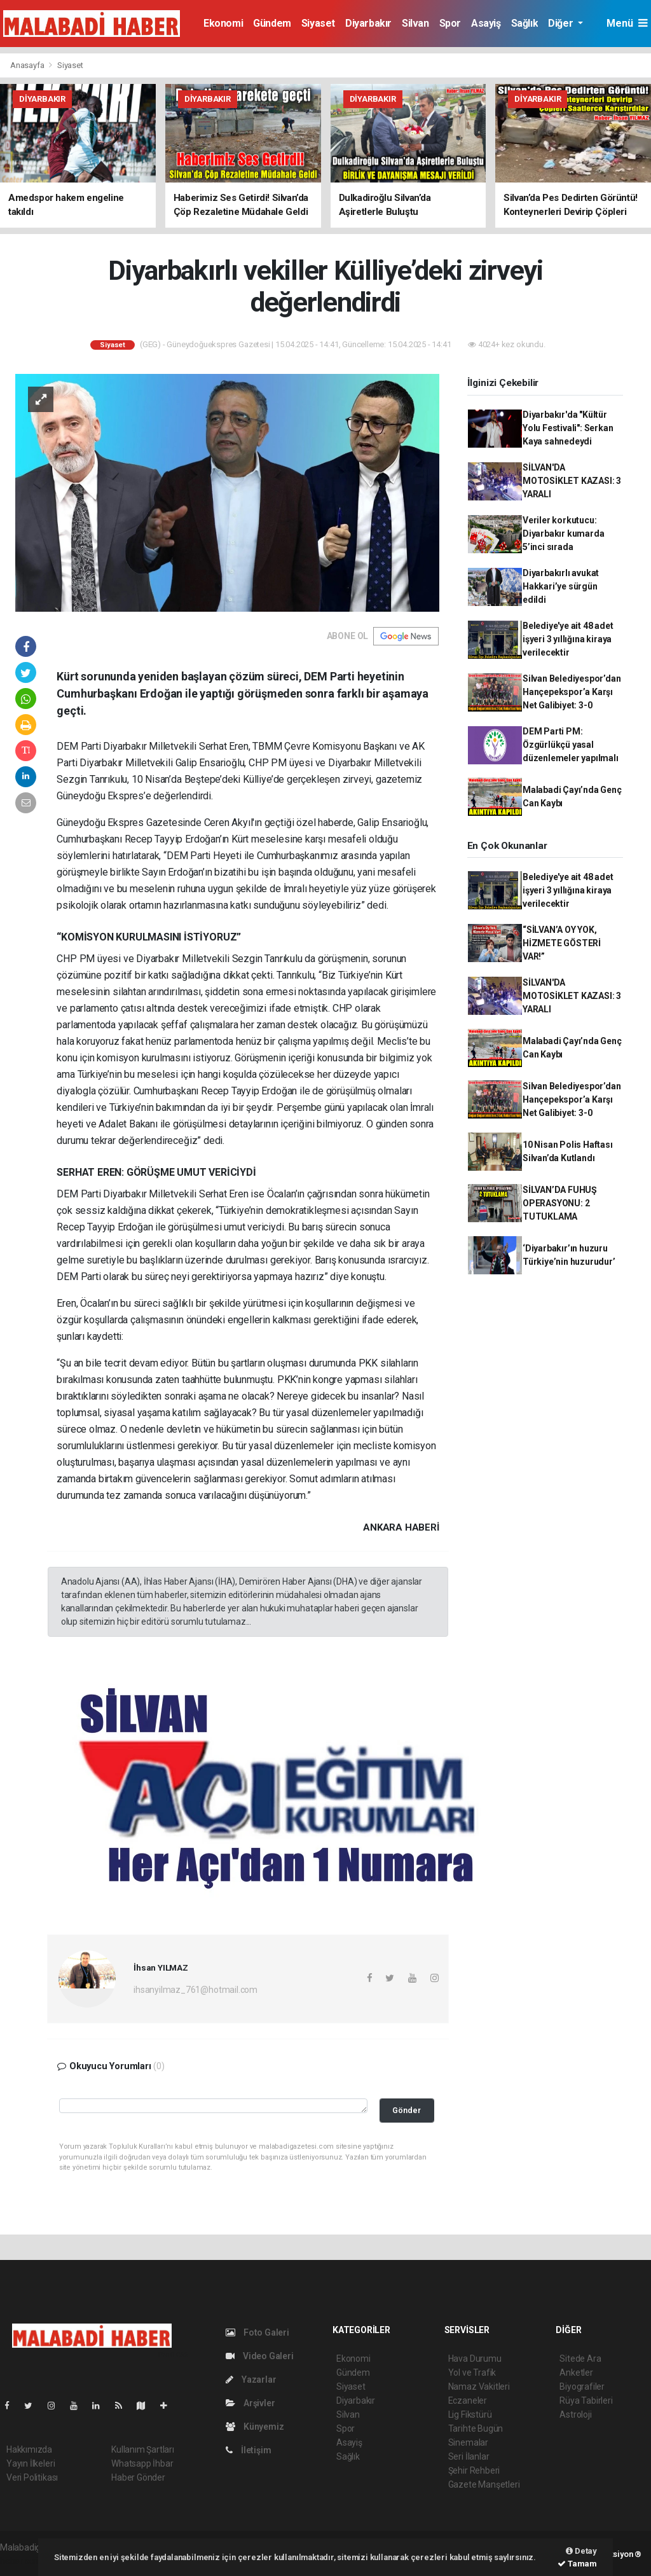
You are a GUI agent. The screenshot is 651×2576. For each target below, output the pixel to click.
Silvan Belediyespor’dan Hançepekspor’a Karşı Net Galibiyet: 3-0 (572, 691)
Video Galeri (259, 2356)
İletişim (248, 2450)
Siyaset (318, 23)
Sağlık (524, 23)
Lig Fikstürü (470, 2414)
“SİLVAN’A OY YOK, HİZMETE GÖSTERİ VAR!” (562, 943)
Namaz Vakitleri (479, 2386)
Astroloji (575, 2414)
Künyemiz (255, 2426)
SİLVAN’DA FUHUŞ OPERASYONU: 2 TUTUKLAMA (560, 1203)
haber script (23, 2561)
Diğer (561, 23)
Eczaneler (467, 2400)
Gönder (406, 2110)
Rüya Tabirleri (585, 2400)
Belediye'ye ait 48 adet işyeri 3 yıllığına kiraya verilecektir (568, 639)
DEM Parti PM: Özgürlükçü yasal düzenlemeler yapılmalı (571, 744)
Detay (581, 2551)
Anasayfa (28, 65)
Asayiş (486, 23)
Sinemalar (468, 2442)
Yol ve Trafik (472, 2372)
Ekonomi (223, 23)
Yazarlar (251, 2379)
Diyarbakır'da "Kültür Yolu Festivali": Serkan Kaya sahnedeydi (568, 428)
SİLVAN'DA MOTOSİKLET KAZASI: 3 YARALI (572, 480)
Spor (450, 23)
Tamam (577, 2563)
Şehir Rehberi (474, 2470)
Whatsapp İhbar (142, 2463)
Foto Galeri (257, 2332)
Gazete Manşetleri (484, 2484)
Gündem (272, 23)
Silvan (415, 23)
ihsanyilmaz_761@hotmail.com (195, 1990)
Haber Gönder (138, 2477)
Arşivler (250, 2403)
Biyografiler (582, 2386)
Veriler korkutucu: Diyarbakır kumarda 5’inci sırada (564, 533)
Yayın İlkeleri (30, 2463)
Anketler (576, 2372)
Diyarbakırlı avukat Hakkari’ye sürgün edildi (561, 586)
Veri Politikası (32, 2477)
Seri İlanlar (469, 2456)
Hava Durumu (475, 2358)
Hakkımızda (29, 2449)
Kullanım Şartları (142, 2449)
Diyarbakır (368, 23)
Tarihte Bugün (476, 2428)
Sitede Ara (580, 2358)
